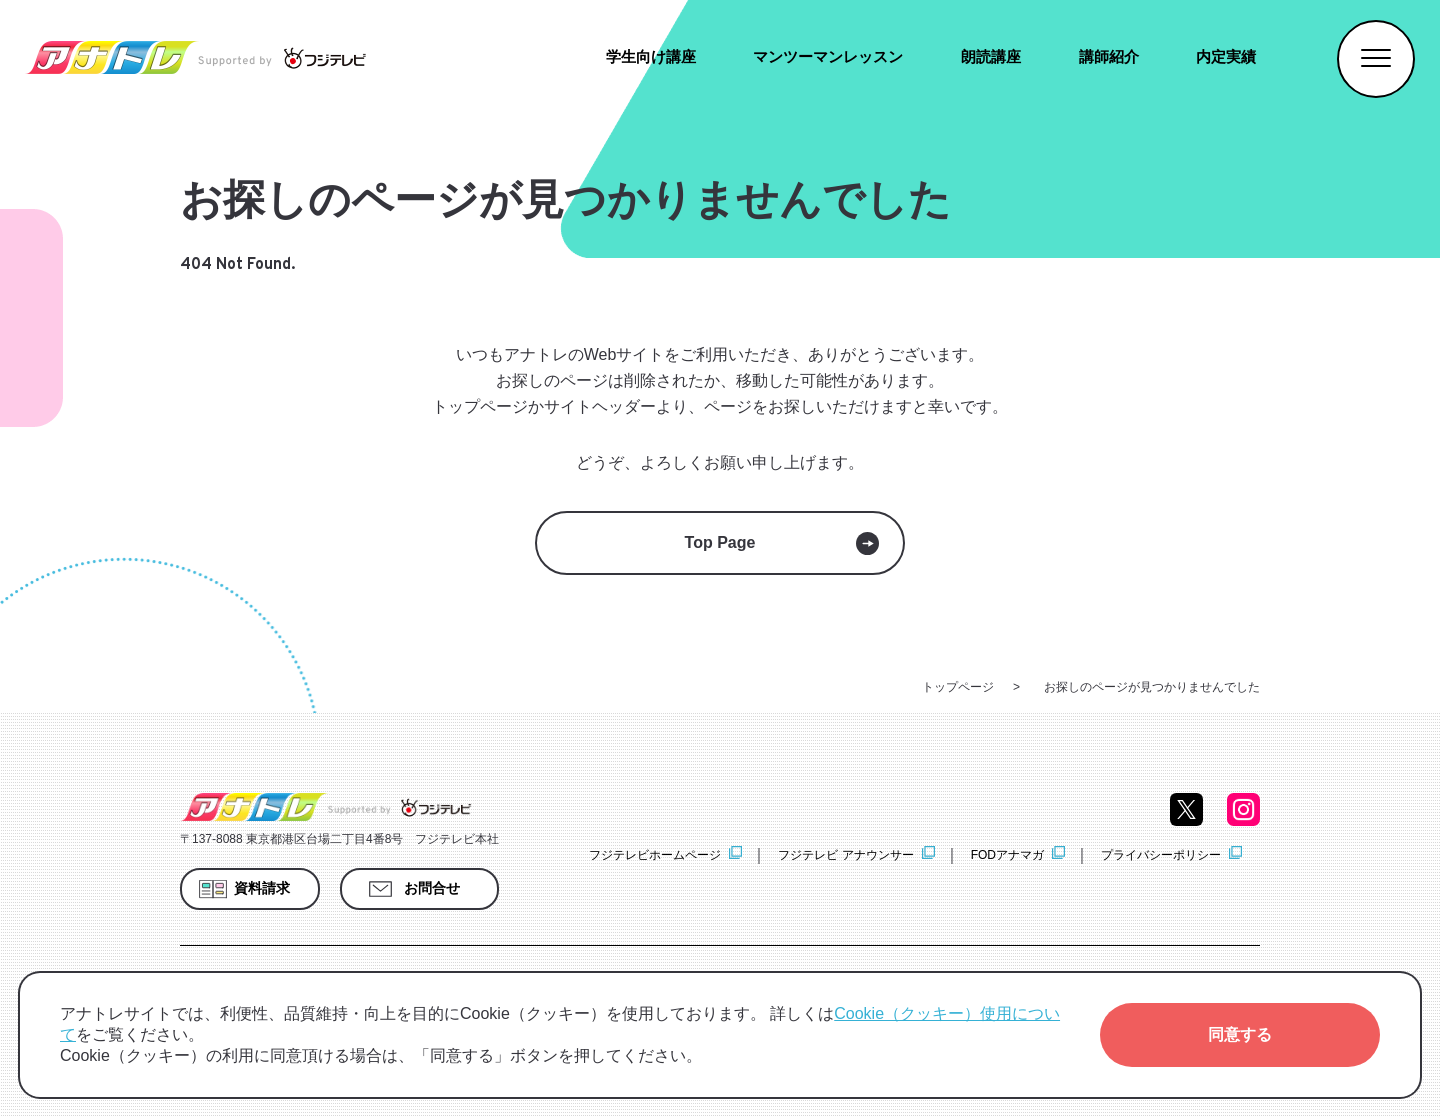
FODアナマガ (1007, 855)
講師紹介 (1109, 56)
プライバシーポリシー (1161, 855)
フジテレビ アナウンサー (845, 855)
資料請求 (262, 888)
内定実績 (1226, 56)
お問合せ (432, 888)
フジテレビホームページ (655, 855)
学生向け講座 (651, 56)
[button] (1240, 1035)
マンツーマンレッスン (828, 56)
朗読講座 (991, 56)
